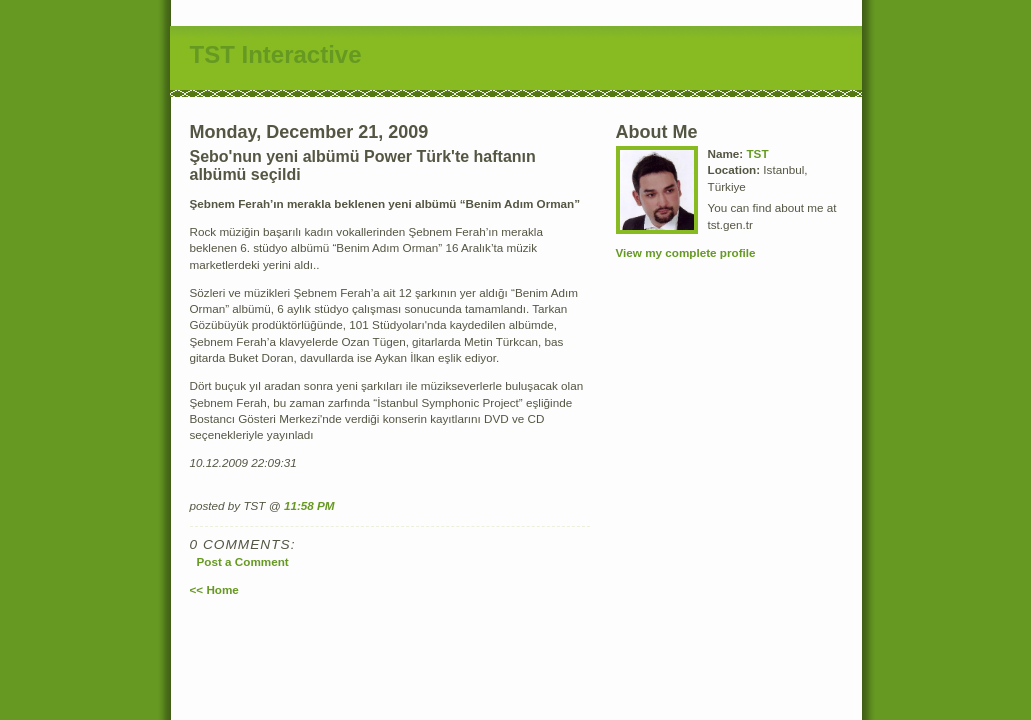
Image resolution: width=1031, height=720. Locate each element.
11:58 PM (309, 505)
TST (757, 153)
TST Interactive (276, 54)
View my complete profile (686, 252)
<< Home (214, 589)
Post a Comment (243, 561)
